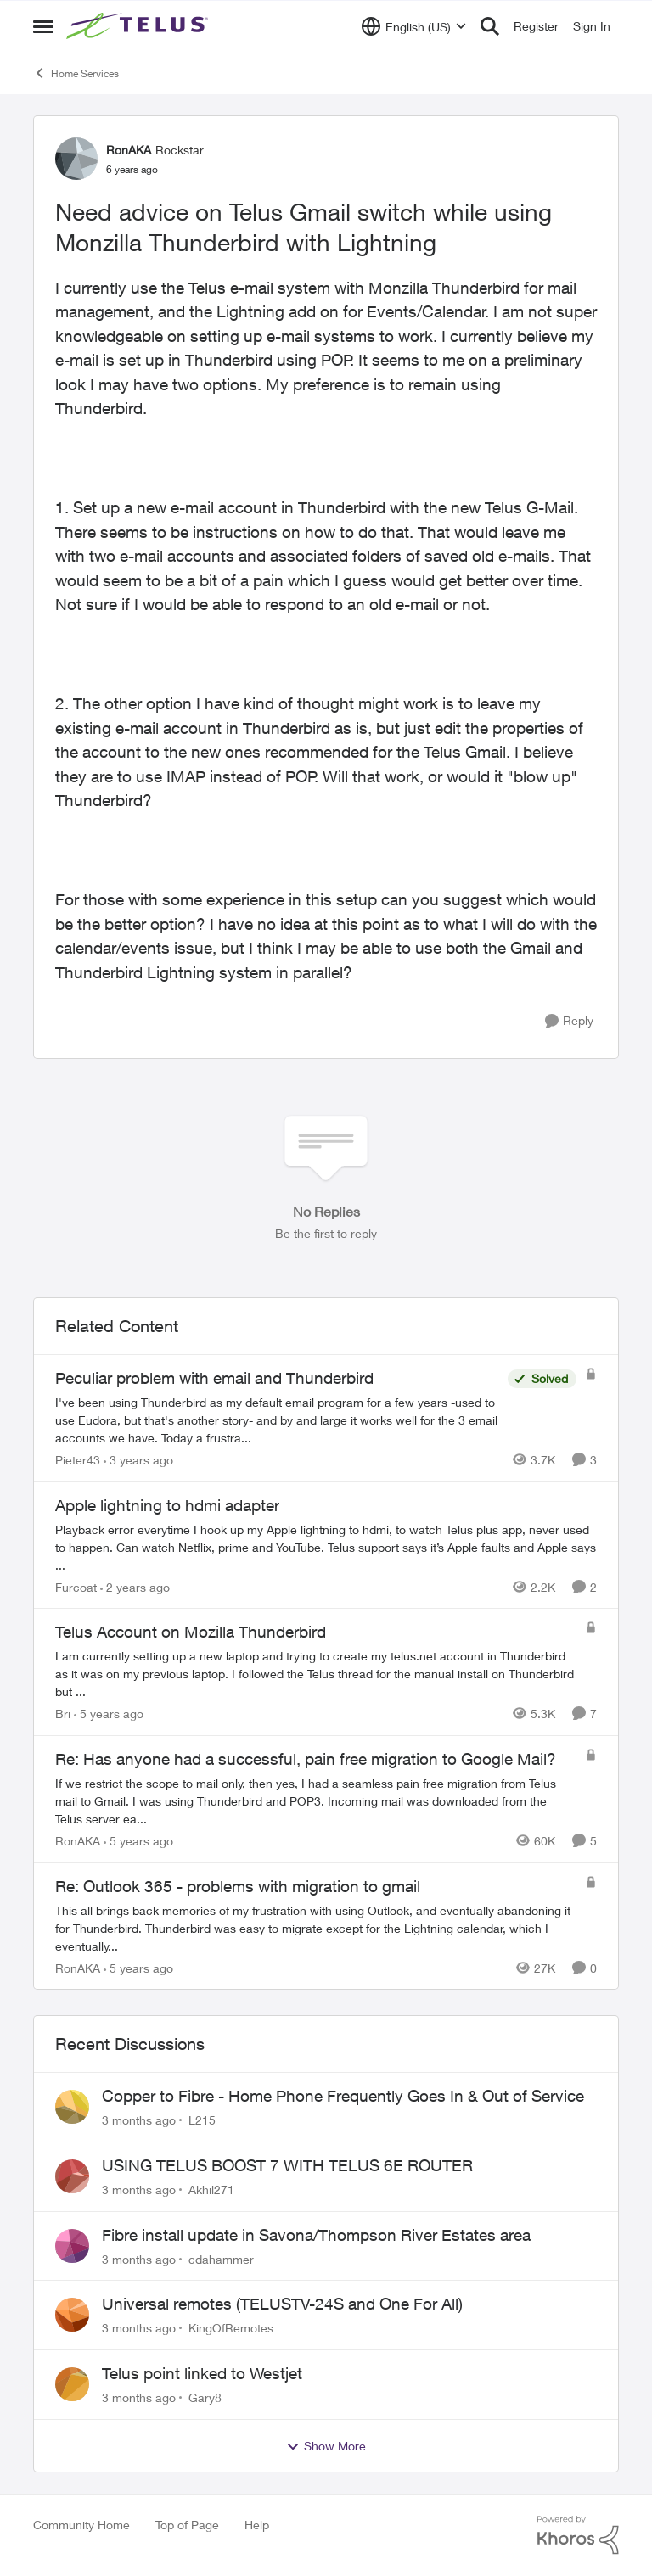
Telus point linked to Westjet (202, 2373)
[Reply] (569, 1021)
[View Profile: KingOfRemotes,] (72, 2315)
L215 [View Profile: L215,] (202, 2120)
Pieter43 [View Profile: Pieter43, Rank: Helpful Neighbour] (77, 1460)
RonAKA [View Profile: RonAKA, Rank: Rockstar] (128, 150)
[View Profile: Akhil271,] (72, 2176)
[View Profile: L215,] (72, 2107)
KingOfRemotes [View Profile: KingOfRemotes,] (230, 2328)
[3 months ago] (139, 2120)
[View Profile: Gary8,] (72, 2384)
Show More (326, 2446)
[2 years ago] (135, 1586)
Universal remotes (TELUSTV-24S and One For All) (282, 2303)
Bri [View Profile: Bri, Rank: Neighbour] (62, 1713)
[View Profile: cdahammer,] (72, 2246)
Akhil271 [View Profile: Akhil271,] (211, 2189)
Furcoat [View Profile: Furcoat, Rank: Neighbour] (76, 1586)
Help (256, 2524)
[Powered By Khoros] (578, 2535)
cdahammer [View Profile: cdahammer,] (221, 2258)
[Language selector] (414, 26)
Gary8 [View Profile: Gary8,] (205, 2397)
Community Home (81, 2524)
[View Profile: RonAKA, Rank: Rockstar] (76, 158)
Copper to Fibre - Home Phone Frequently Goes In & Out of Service (343, 2095)
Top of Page (187, 2524)
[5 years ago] (108, 1713)
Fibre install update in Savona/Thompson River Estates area (316, 2235)
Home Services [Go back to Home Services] (76, 73)
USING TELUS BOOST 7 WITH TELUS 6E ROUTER (287, 2165)
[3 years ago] (138, 1460)
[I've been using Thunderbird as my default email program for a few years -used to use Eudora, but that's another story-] (277, 1420)
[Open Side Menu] (43, 26)
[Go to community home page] (139, 26)
